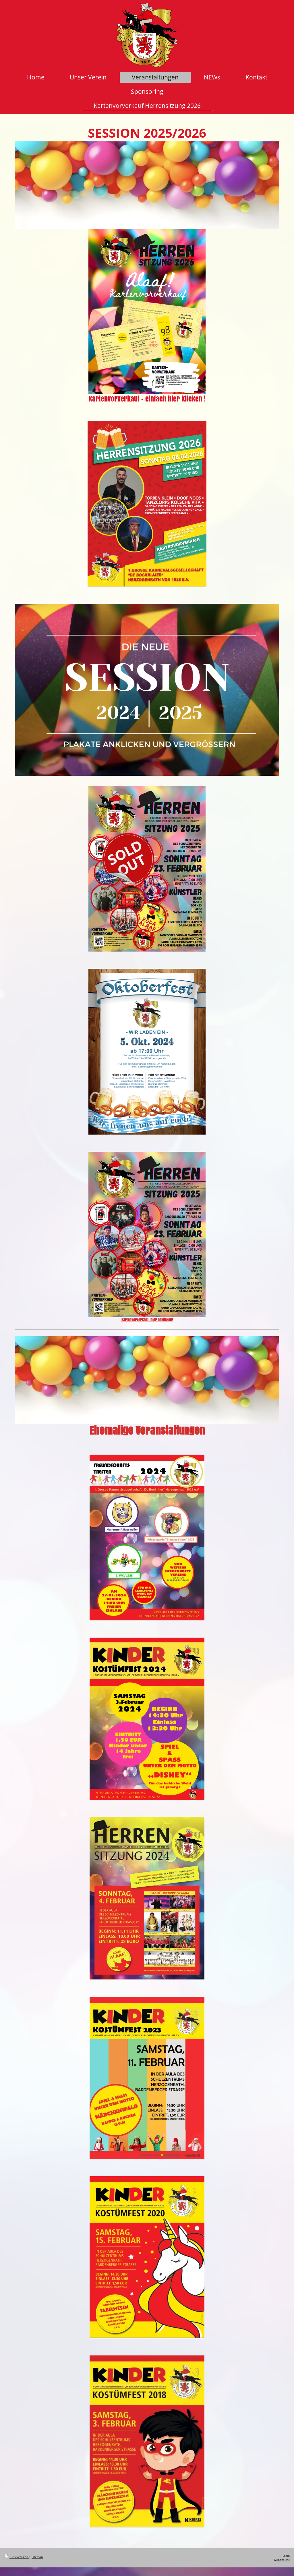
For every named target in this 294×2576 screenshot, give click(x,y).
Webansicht (282, 2560)
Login (286, 2556)
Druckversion (16, 2557)
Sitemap (37, 2557)
